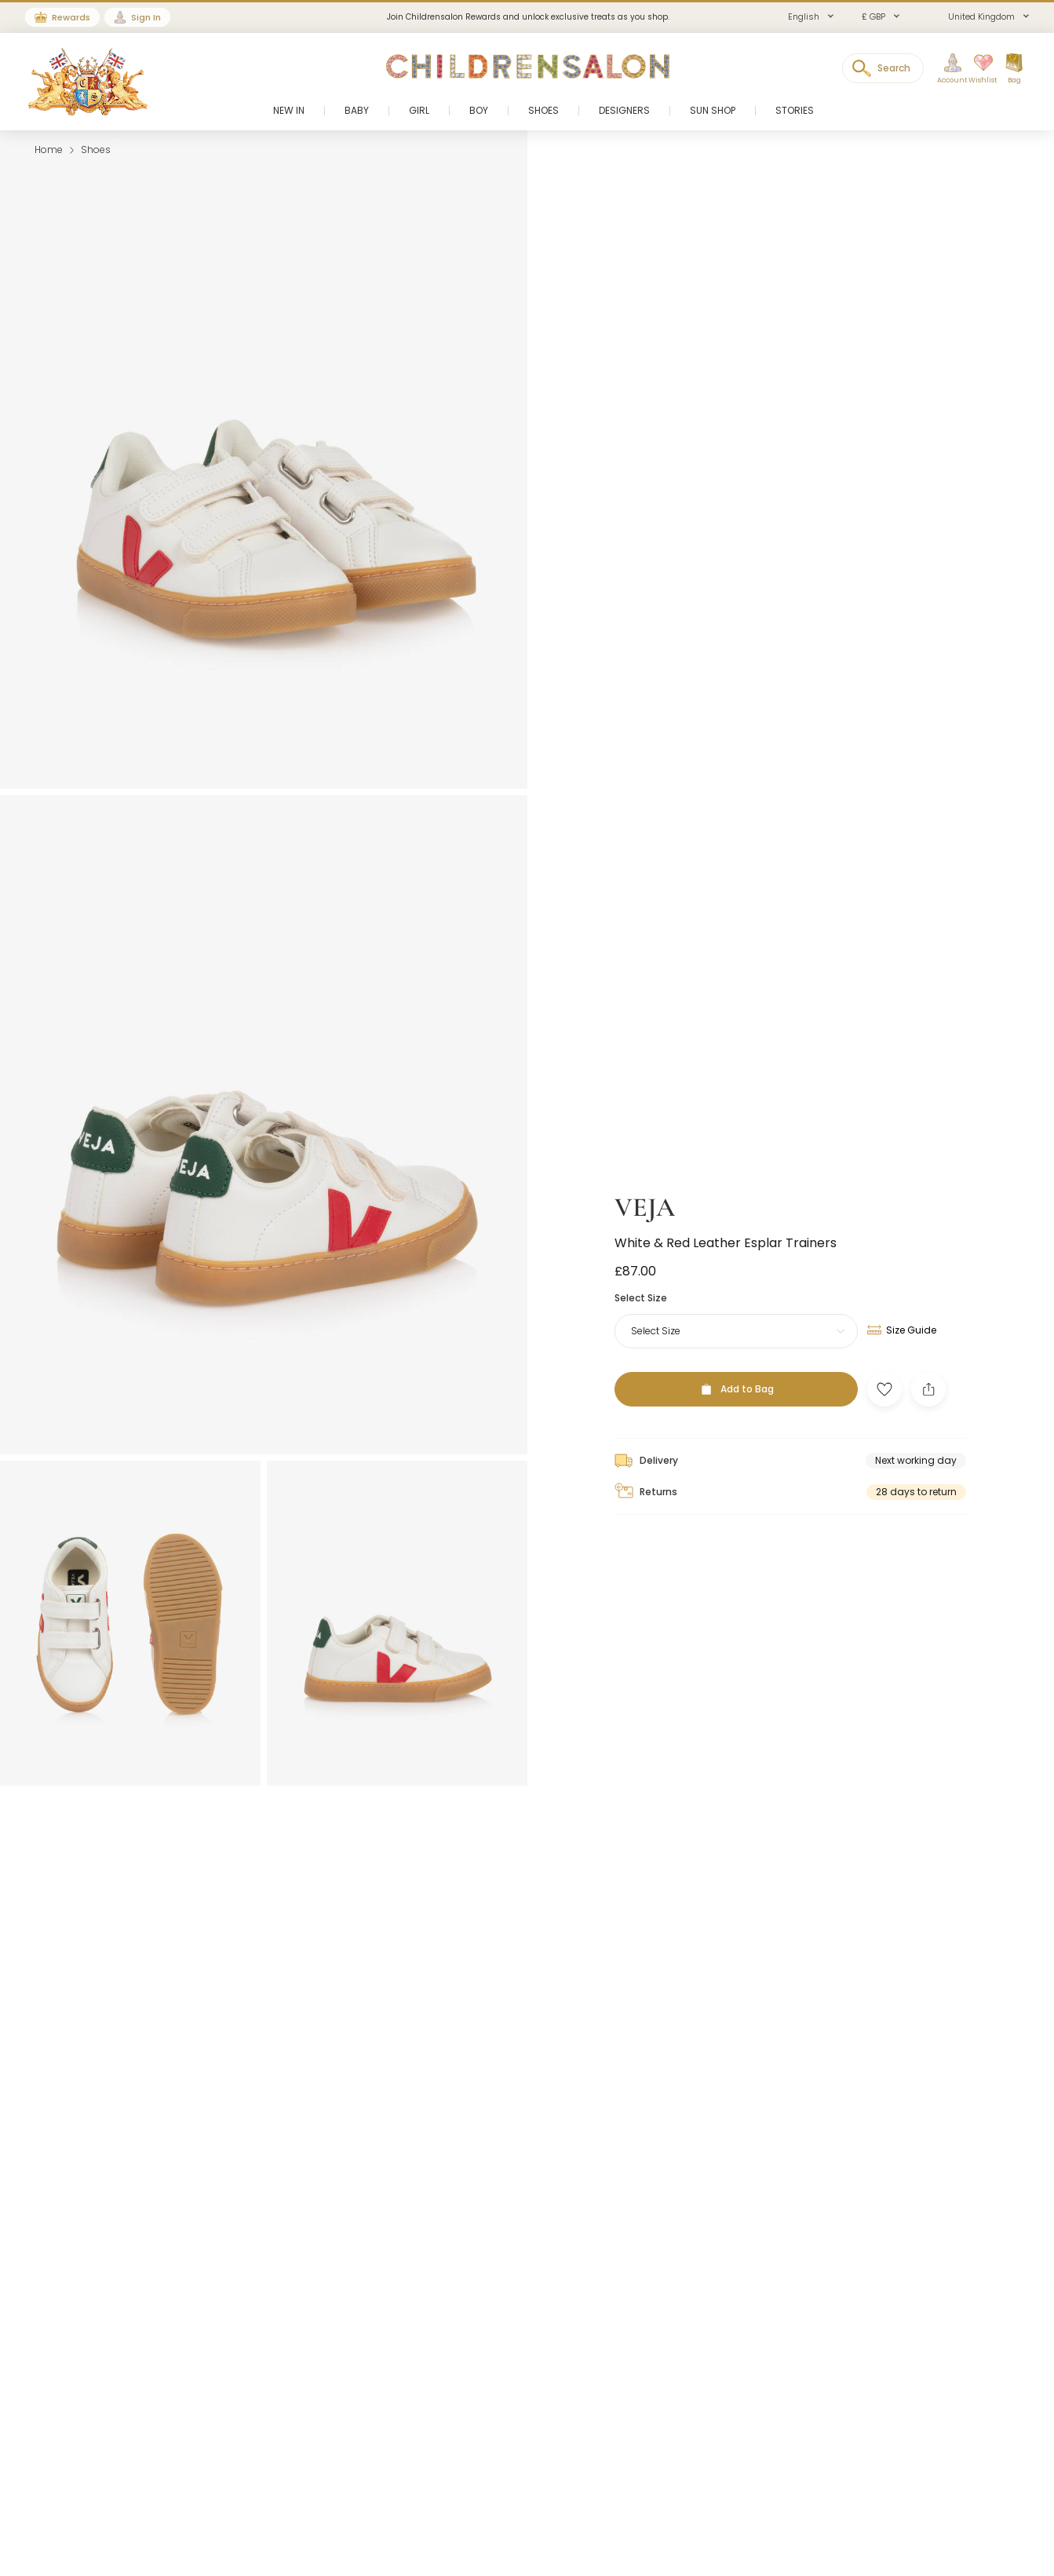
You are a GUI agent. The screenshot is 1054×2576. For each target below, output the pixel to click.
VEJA (645, 1196)
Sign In (146, 17)
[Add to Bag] (736, 1376)
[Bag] (1014, 69)
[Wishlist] (978, 69)
